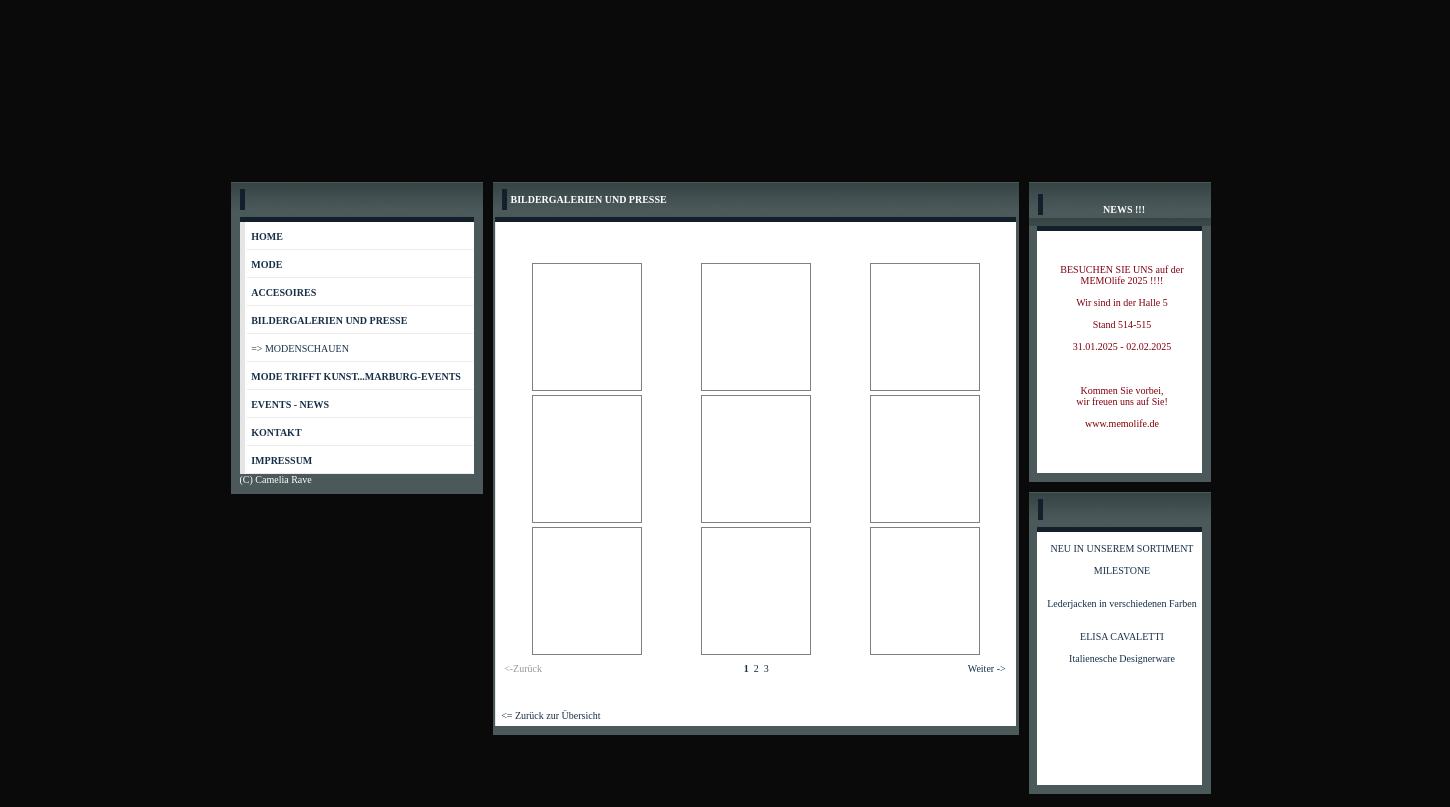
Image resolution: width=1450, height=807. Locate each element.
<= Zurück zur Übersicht (550, 715)
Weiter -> (987, 668)
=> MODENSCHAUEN (300, 348)
